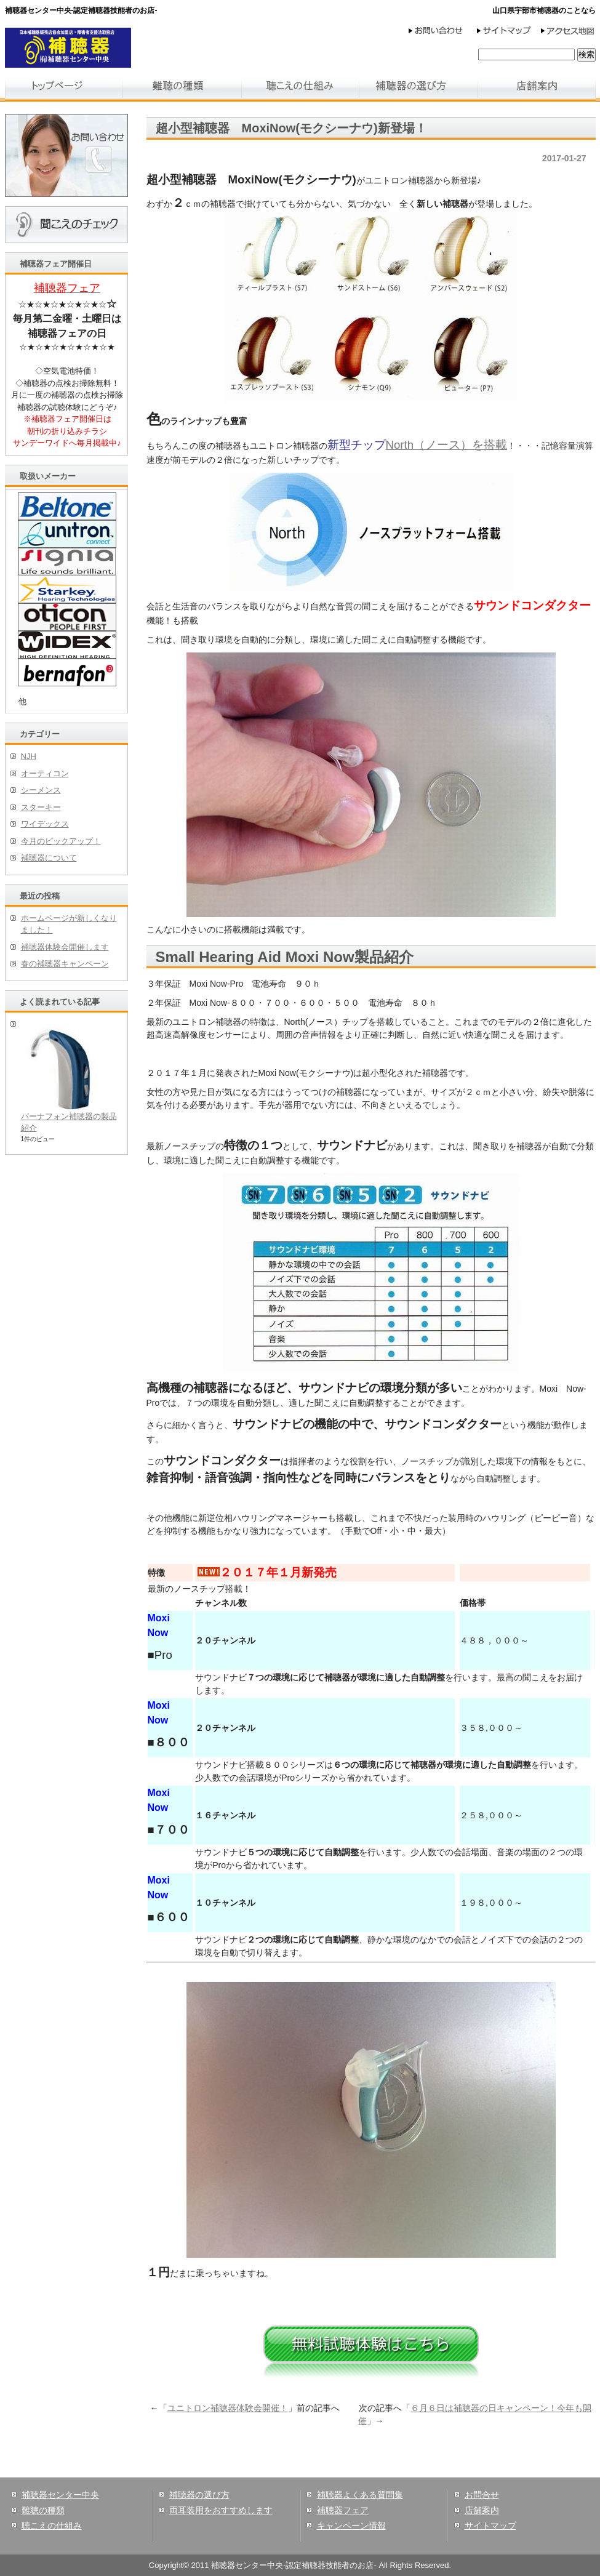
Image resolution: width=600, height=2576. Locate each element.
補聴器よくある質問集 (360, 2495)
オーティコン (45, 773)
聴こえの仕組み (52, 2525)
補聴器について (49, 857)
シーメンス (41, 790)
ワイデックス (45, 824)
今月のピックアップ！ (61, 841)
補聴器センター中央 (60, 2495)
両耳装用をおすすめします (221, 2510)
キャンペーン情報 (351, 2525)
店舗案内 (482, 2510)
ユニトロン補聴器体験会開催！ (227, 2408)
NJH (28, 756)
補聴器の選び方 (199, 2495)
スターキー (41, 807)
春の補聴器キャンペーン (65, 963)
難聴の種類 (43, 2510)
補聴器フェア (343, 2510)
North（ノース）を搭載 (447, 444)
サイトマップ (490, 2525)
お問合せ (482, 2495)
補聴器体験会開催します (65, 947)
